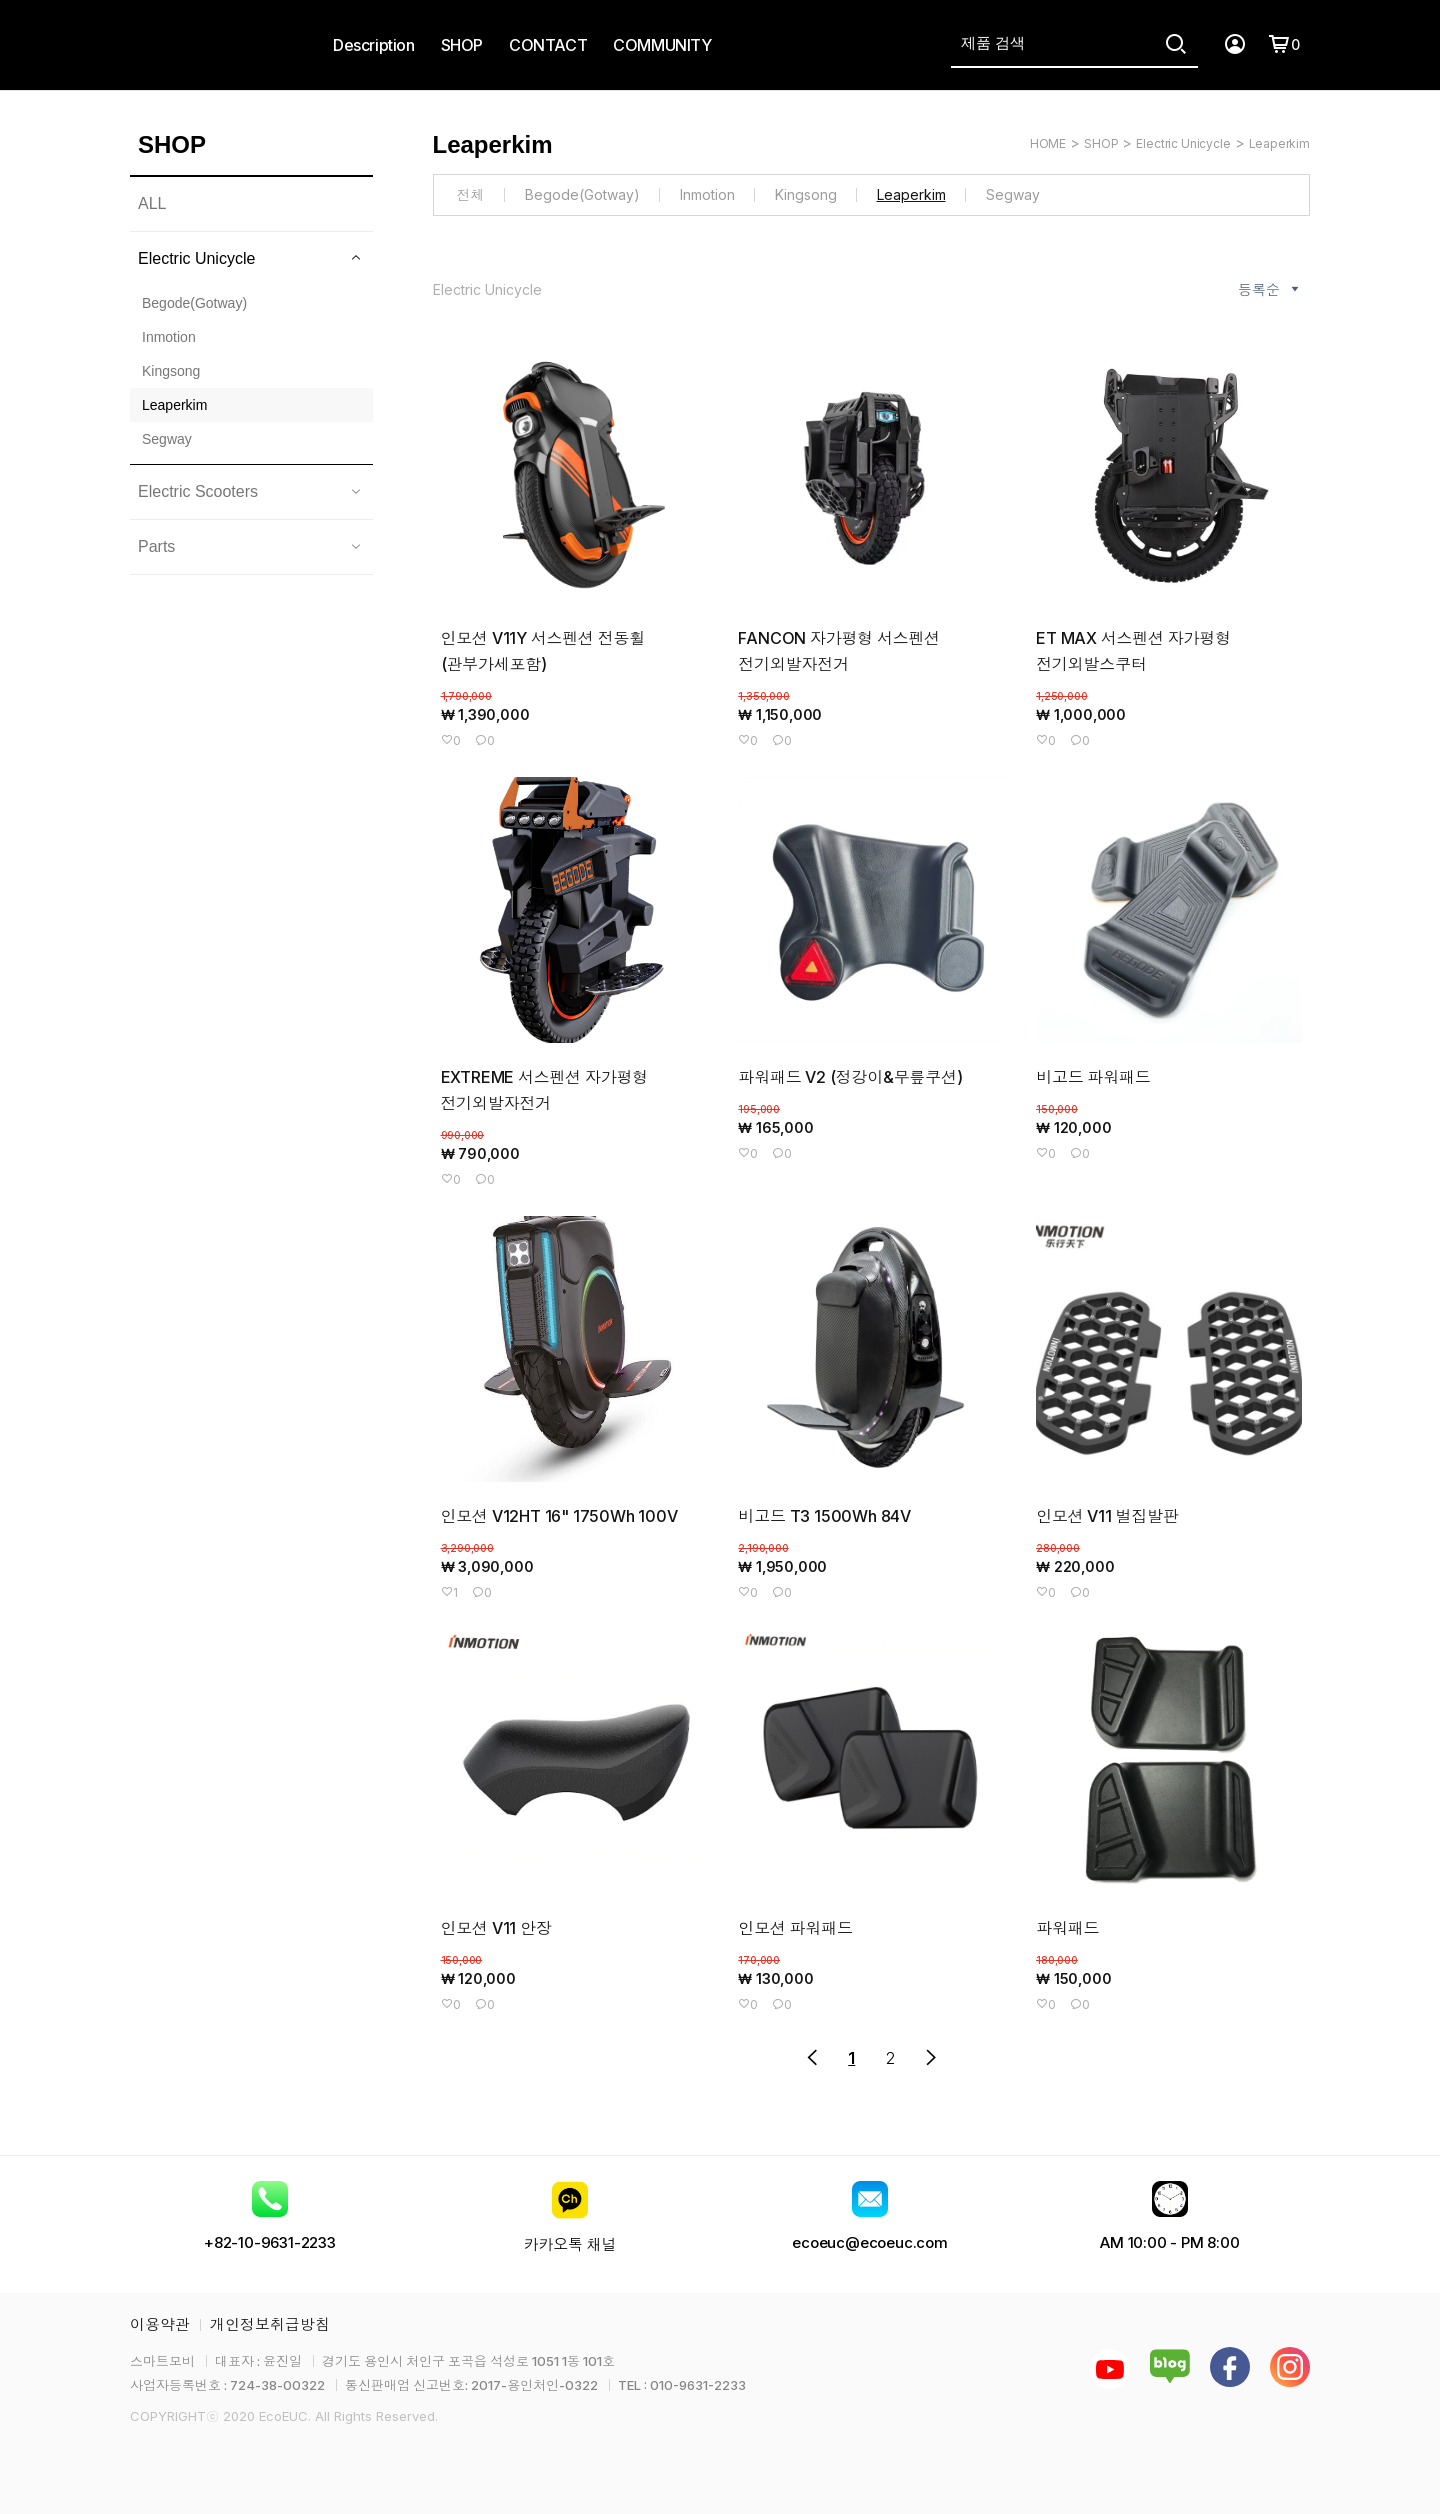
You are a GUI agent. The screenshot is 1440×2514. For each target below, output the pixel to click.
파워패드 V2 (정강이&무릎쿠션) (850, 1077)
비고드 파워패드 (1093, 1077)
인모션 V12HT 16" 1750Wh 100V (559, 1516)
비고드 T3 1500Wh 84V (824, 1516)
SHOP (462, 45)
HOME (1048, 143)
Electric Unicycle (1183, 143)
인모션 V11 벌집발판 (1107, 1516)
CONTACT (548, 45)
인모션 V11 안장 (496, 1928)
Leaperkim (1279, 143)
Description (374, 45)
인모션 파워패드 (795, 1928)
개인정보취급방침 (270, 2324)
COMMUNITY (662, 45)
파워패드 (1067, 1928)
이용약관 (160, 2324)
